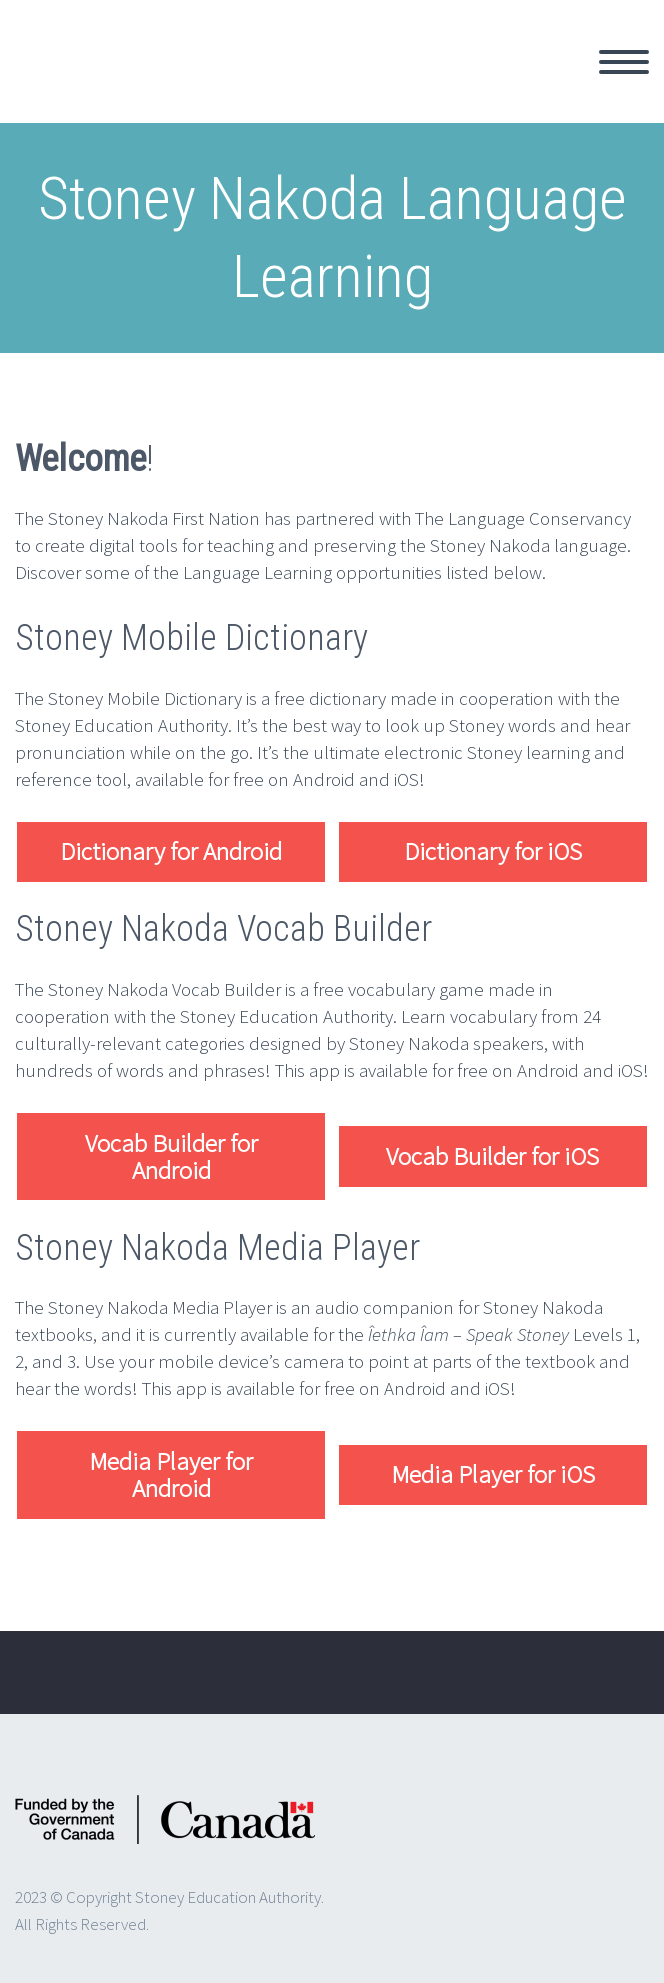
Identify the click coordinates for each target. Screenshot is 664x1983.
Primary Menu (624, 62)
